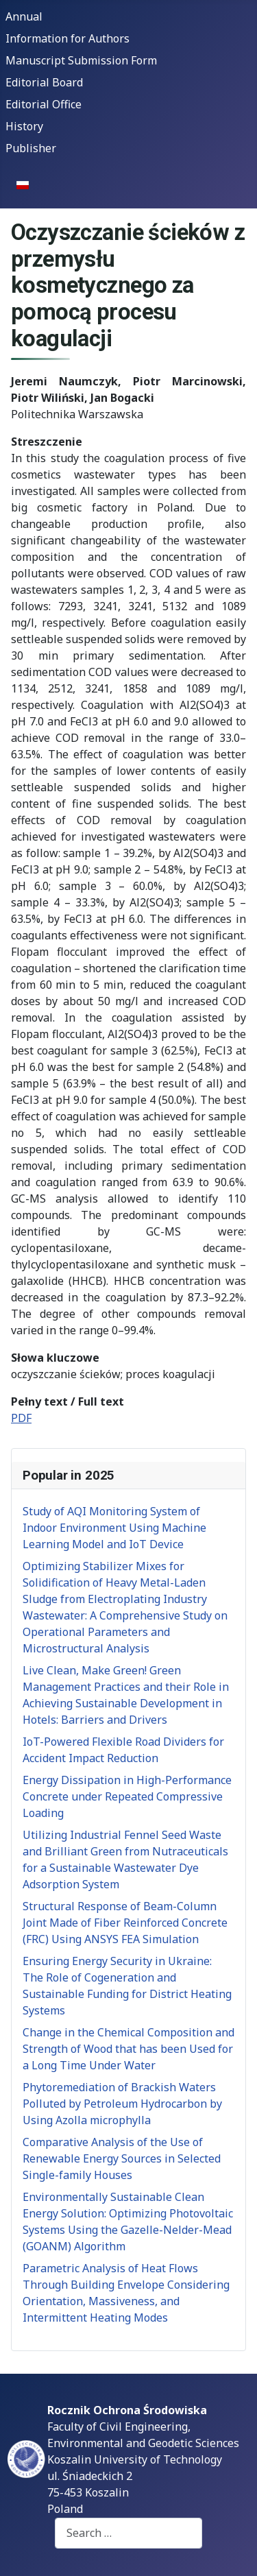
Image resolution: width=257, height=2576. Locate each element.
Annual (23, 16)
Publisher (30, 148)
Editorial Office (43, 104)
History (24, 126)
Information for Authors (67, 38)
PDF (21, 1417)
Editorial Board (44, 82)
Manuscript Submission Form (81, 60)
